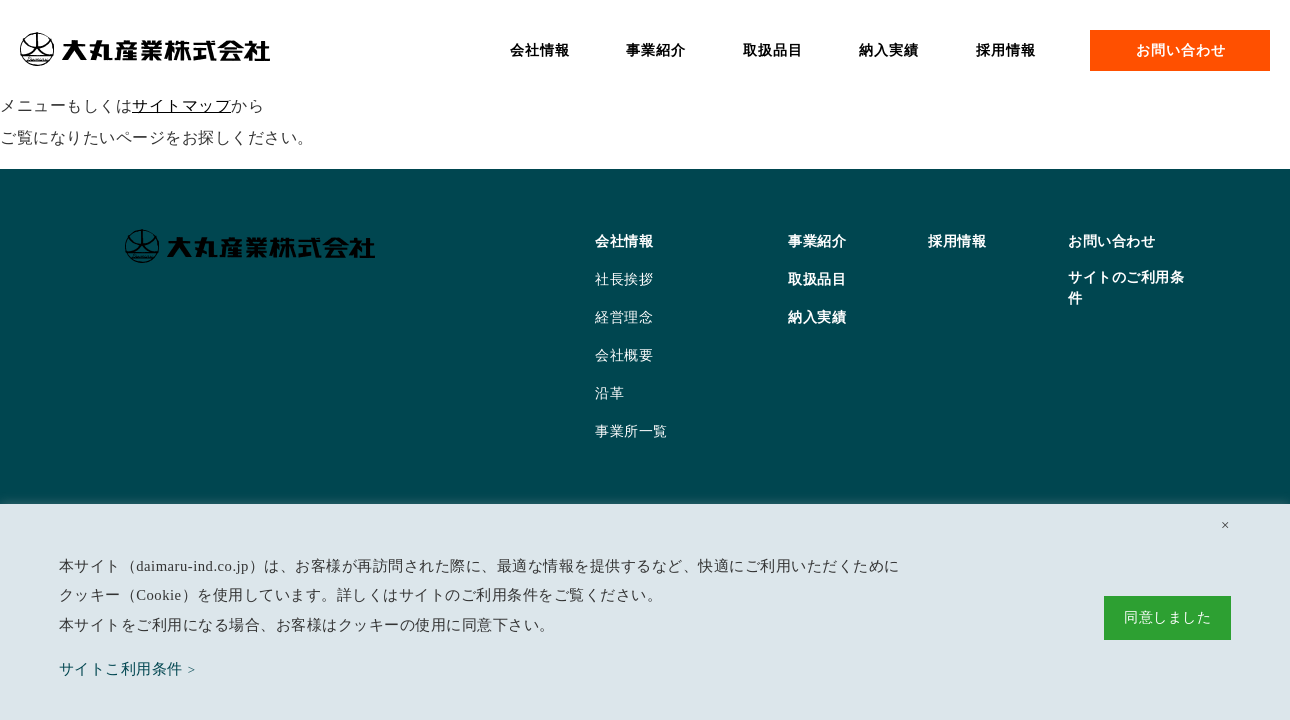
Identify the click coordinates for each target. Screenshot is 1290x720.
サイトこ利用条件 (121, 669)
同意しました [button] (1167, 617)
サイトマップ (181, 105)
